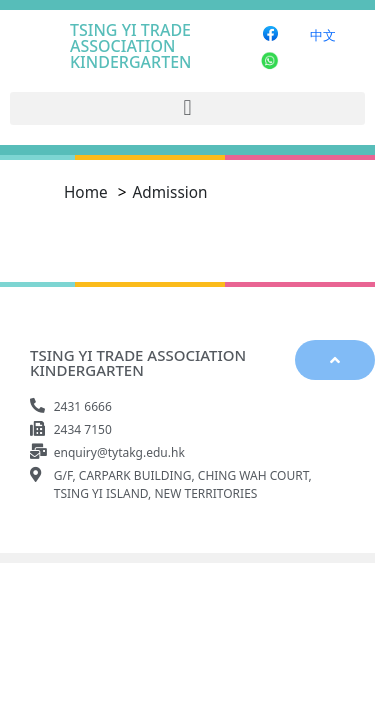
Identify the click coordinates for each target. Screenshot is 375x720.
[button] (187, 108)
